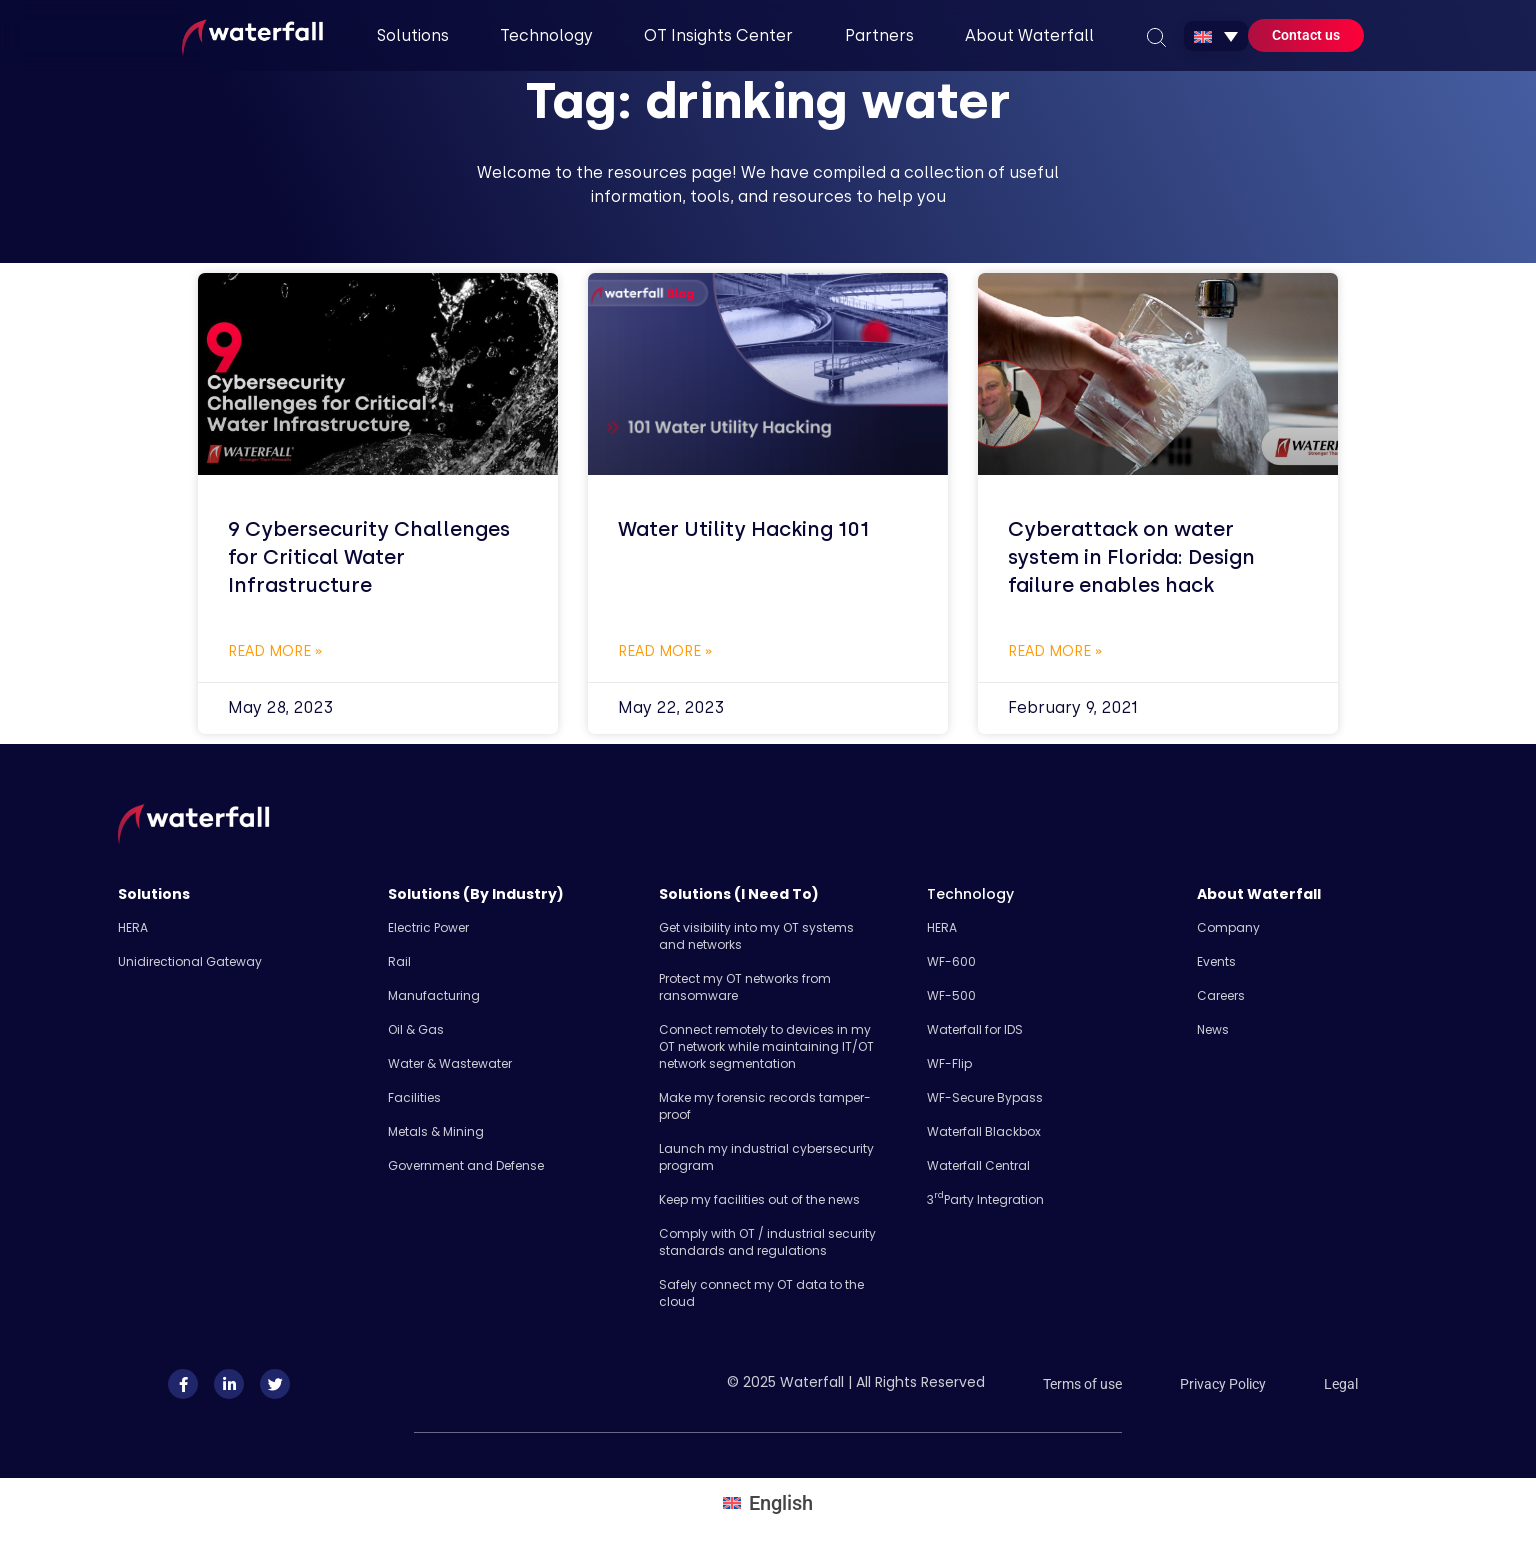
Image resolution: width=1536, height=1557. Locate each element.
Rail (399, 961)
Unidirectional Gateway (190, 961)
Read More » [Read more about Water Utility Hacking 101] (665, 651)
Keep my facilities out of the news (759, 1199)
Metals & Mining (436, 1131)
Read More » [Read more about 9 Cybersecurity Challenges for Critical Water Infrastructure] (275, 651)
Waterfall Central (978, 1165)
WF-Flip (949, 1063)
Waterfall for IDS (975, 1029)
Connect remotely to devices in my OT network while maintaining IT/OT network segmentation (766, 1046)
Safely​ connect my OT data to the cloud (761, 1293)
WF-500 (951, 995)
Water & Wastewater (450, 1063)
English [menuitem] (781, 1503)
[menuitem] (1216, 36)
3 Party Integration (985, 1199)
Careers (1221, 995)
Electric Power (428, 927)
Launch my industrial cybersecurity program (766, 1157)
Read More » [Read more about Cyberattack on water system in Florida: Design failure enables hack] (1055, 651)
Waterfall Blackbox (984, 1131)
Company (1228, 927)
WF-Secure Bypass (985, 1097)
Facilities (414, 1097)
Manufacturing (434, 995)
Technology (970, 894)
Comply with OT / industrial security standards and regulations (767, 1242)
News (1213, 1029)
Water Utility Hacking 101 (743, 529)
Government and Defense (466, 1165)
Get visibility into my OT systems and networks (756, 936)
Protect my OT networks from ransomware (745, 987)
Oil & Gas (416, 1029)
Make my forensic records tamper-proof (765, 1106)
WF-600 (951, 961)
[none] (1216, 36)
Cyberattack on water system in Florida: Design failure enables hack (1131, 557)
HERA (133, 927)
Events (1216, 961)
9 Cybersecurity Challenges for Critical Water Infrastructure (369, 557)
